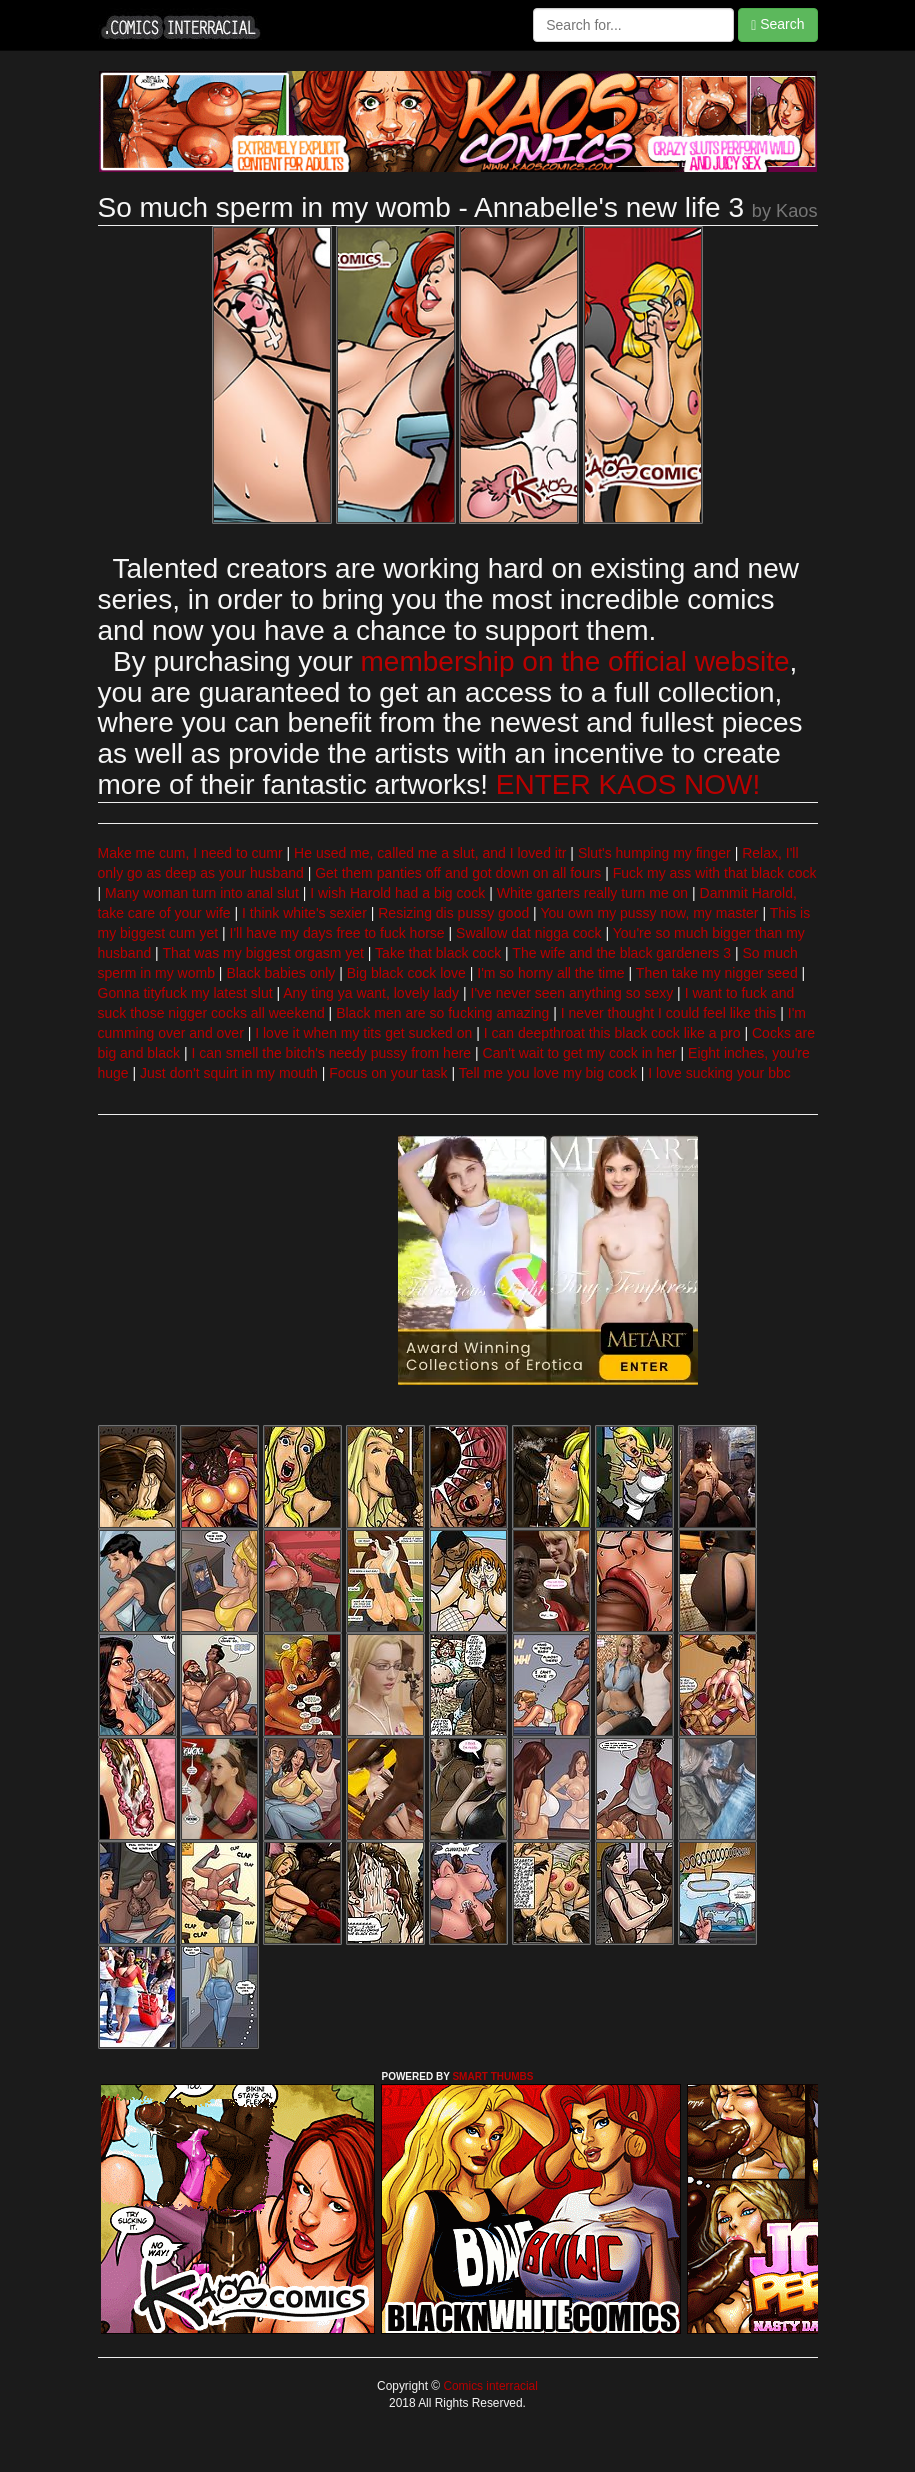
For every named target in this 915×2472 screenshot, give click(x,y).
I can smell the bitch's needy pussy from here (331, 1053)
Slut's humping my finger (654, 853)
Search (777, 24)
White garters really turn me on (592, 893)
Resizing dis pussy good (453, 913)
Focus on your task (388, 1073)
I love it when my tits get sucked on (363, 1033)
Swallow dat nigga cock (529, 933)
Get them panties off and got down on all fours (458, 873)
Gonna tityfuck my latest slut (185, 993)
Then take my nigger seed (717, 973)
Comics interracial (489, 2386)
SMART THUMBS (492, 2076)
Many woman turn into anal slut (202, 893)
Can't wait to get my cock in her (580, 1053)
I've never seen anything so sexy (572, 993)
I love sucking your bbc (719, 1073)
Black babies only (280, 973)
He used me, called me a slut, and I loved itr (430, 853)
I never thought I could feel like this (669, 1013)
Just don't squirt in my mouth (229, 1073)
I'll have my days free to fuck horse (337, 933)
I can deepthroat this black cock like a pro (612, 1033)
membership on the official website (575, 661)
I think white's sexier (304, 913)
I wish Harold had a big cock (397, 893)
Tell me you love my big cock (548, 1073)
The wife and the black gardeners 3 (621, 953)
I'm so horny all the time (550, 973)
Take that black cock (438, 953)
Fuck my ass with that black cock (715, 873)
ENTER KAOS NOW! (628, 784)
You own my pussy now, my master (649, 913)
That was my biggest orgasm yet (263, 953)
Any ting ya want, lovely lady (371, 993)
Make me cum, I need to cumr (190, 853)
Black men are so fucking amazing (442, 1013)
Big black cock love (406, 973)
